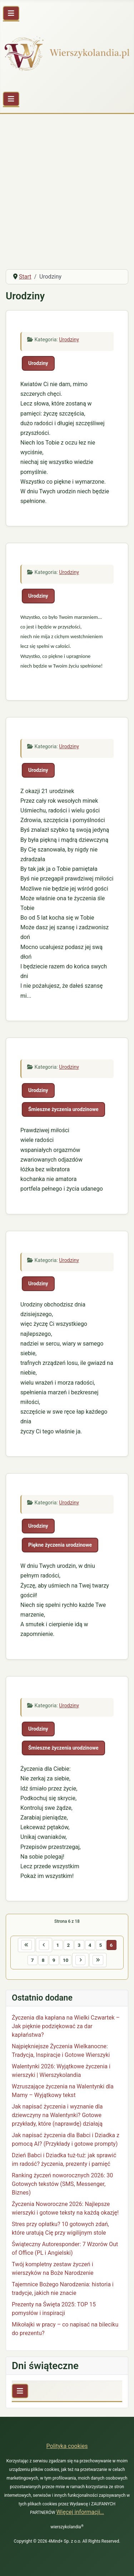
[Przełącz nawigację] (11, 13)
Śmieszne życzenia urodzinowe (63, 1109)
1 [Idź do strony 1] (57, 1945)
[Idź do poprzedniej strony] (44, 1945)
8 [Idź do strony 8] (43, 1960)
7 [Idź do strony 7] (32, 1960)
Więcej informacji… (80, 2512)
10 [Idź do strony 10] (66, 1960)
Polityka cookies (67, 2446)
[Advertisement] (67, 192)
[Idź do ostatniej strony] (97, 1960)
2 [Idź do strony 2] (68, 1945)
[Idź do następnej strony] (80, 1960)
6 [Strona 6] (111, 1945)
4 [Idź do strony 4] (90, 1945)
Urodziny (69, 340)
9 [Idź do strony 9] (54, 1960)
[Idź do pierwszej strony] (26, 1945)
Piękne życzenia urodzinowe (60, 1545)
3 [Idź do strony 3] (79, 1945)
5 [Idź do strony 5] (100, 1945)
